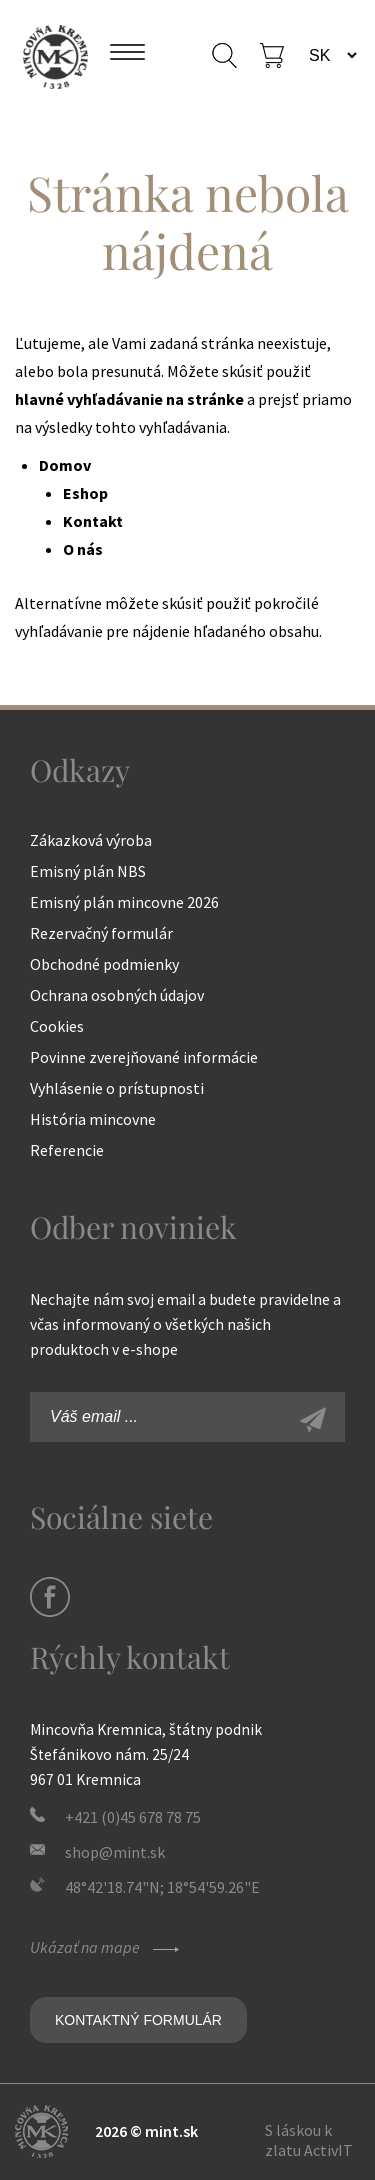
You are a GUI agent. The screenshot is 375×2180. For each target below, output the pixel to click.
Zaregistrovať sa (335, 1422)
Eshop (85, 493)
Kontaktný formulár (138, 2020)
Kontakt (93, 521)
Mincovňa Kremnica (55, 55)
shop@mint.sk (115, 1852)
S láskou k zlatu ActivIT (309, 2140)
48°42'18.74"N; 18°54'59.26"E (162, 1887)
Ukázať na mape (107, 1947)
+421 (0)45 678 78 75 (133, 1817)
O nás (83, 549)
